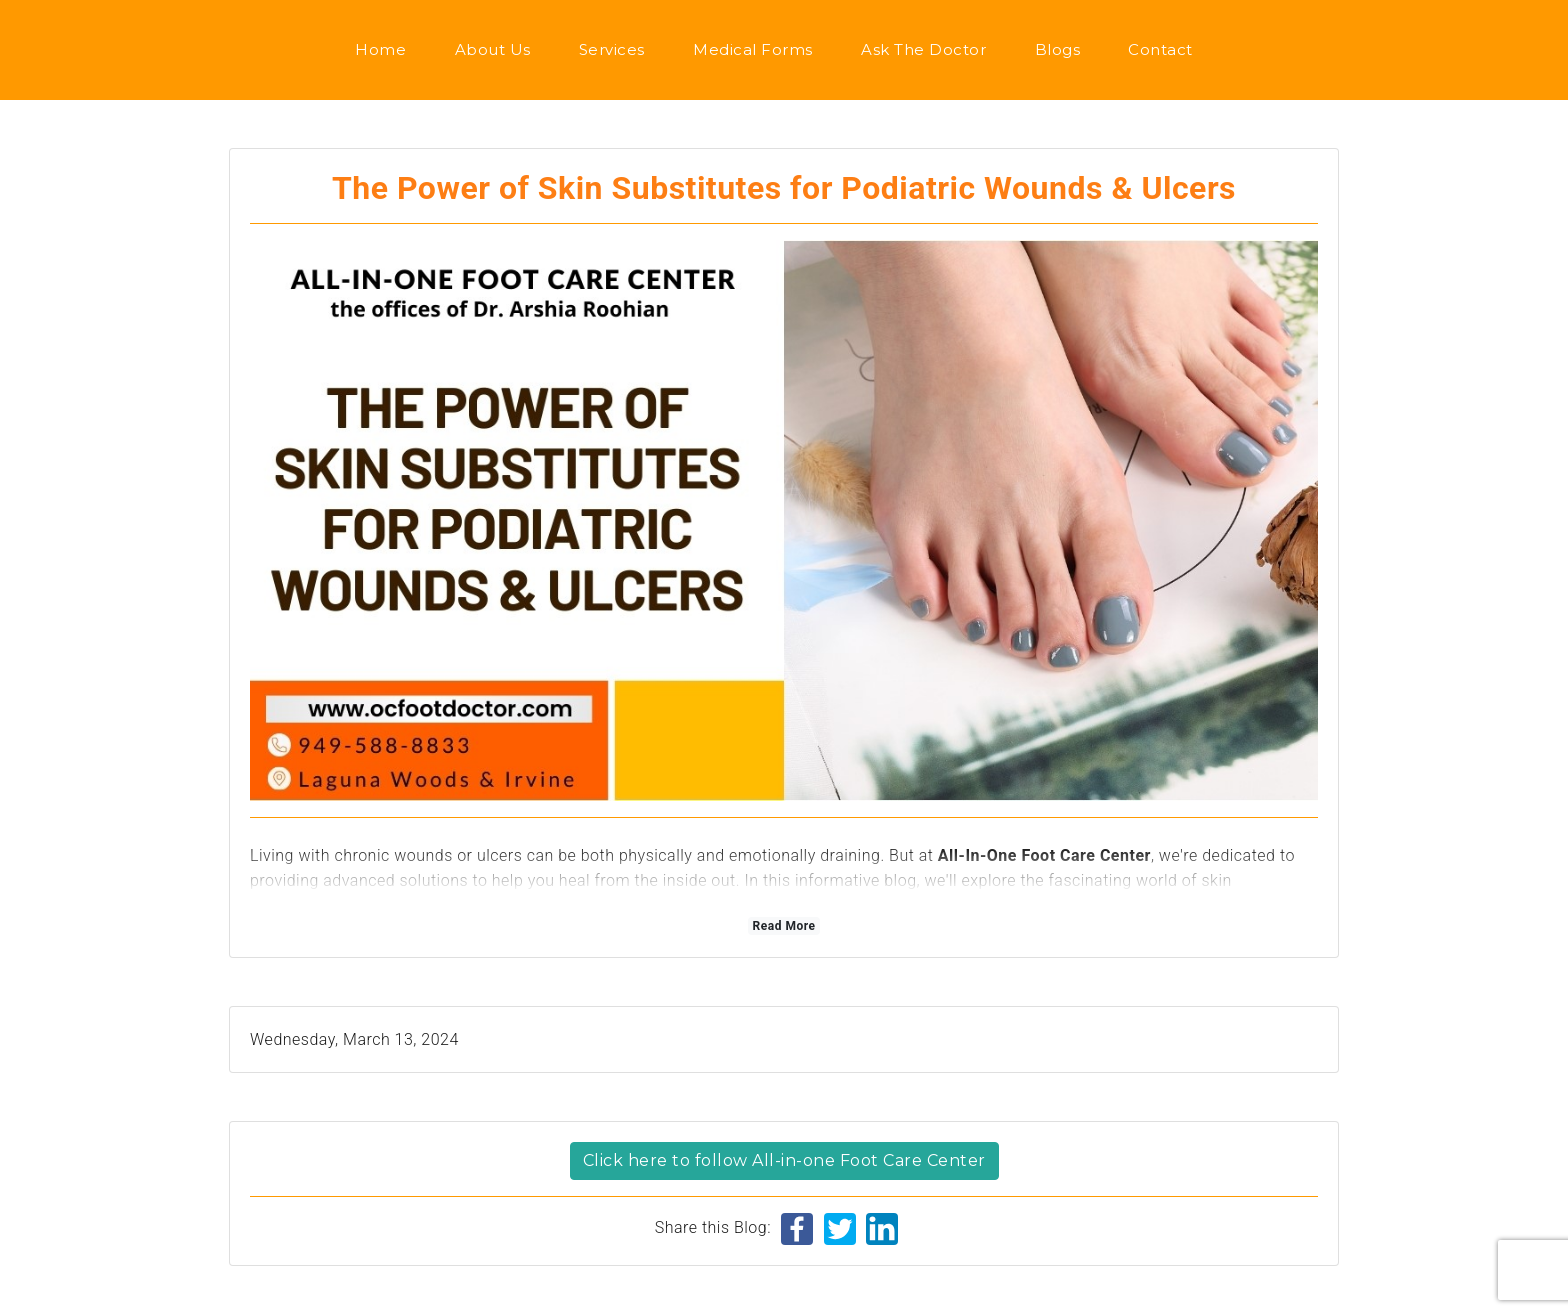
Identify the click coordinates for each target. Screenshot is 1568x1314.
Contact (1160, 49)
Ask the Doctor (923, 49)
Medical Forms (753, 49)
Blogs (1058, 49)
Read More (784, 926)
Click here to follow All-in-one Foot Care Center (784, 1160)
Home (380, 49)
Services (612, 49)
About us (493, 49)
